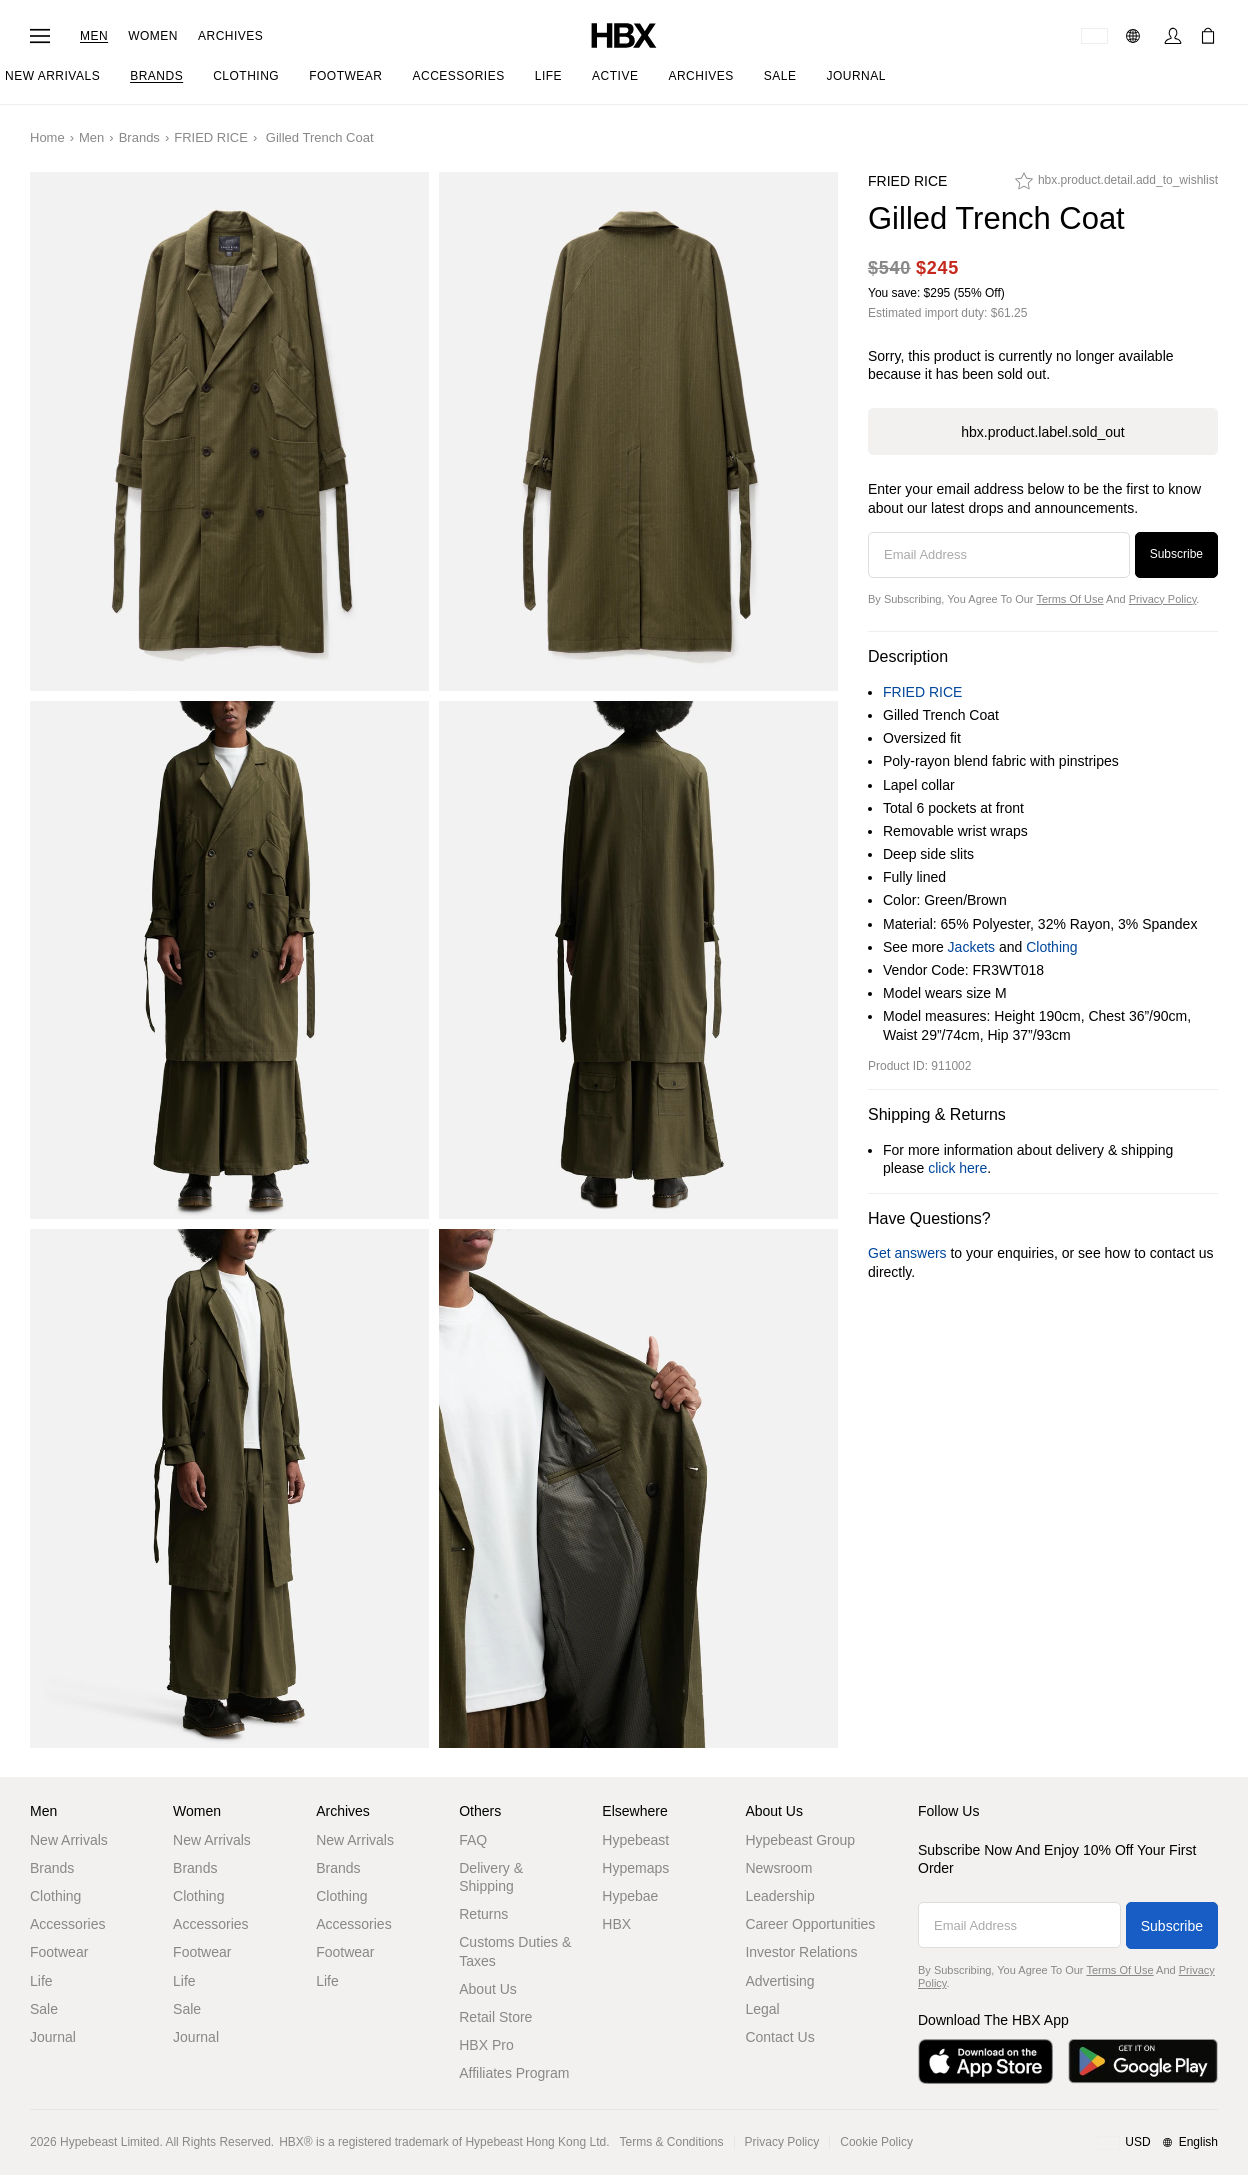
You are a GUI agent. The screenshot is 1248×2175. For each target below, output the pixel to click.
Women (153, 36)
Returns (483, 1914)
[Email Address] (999, 555)
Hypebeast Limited (109, 2142)
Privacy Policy (1163, 599)
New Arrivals (69, 1840)
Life (41, 1981)
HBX (616, 1924)
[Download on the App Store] (985, 2061)
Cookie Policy (876, 2142)
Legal (762, 2009)
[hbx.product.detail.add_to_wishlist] (1116, 186)
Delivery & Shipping (491, 1877)
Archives (230, 36)
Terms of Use (1069, 599)
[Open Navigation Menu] (40, 36)
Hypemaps (635, 1868)
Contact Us (779, 2037)
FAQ (473, 1840)
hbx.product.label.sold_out (1042, 432)
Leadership (779, 1896)
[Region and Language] (1157, 2143)
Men (94, 36)
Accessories (67, 1924)
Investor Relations (801, 1952)
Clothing (1051, 947)
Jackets (971, 947)
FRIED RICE (211, 137)
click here (957, 1168)
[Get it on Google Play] (1143, 2061)
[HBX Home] (624, 34)
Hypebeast (635, 1840)
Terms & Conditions (672, 2142)
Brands (139, 137)
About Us (488, 1989)
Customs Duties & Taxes (515, 1951)
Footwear (59, 1952)
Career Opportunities (810, 1924)
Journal (53, 2037)
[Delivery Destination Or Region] (1094, 36)
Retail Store (495, 2017)
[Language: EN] (1135, 36)
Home (47, 137)
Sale (44, 2009)
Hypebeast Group (800, 1840)
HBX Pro (486, 2045)
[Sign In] (1173, 36)
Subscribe (1176, 554)
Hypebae (630, 1896)
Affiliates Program (514, 2073)
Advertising (779, 1981)
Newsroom (778, 1868)
